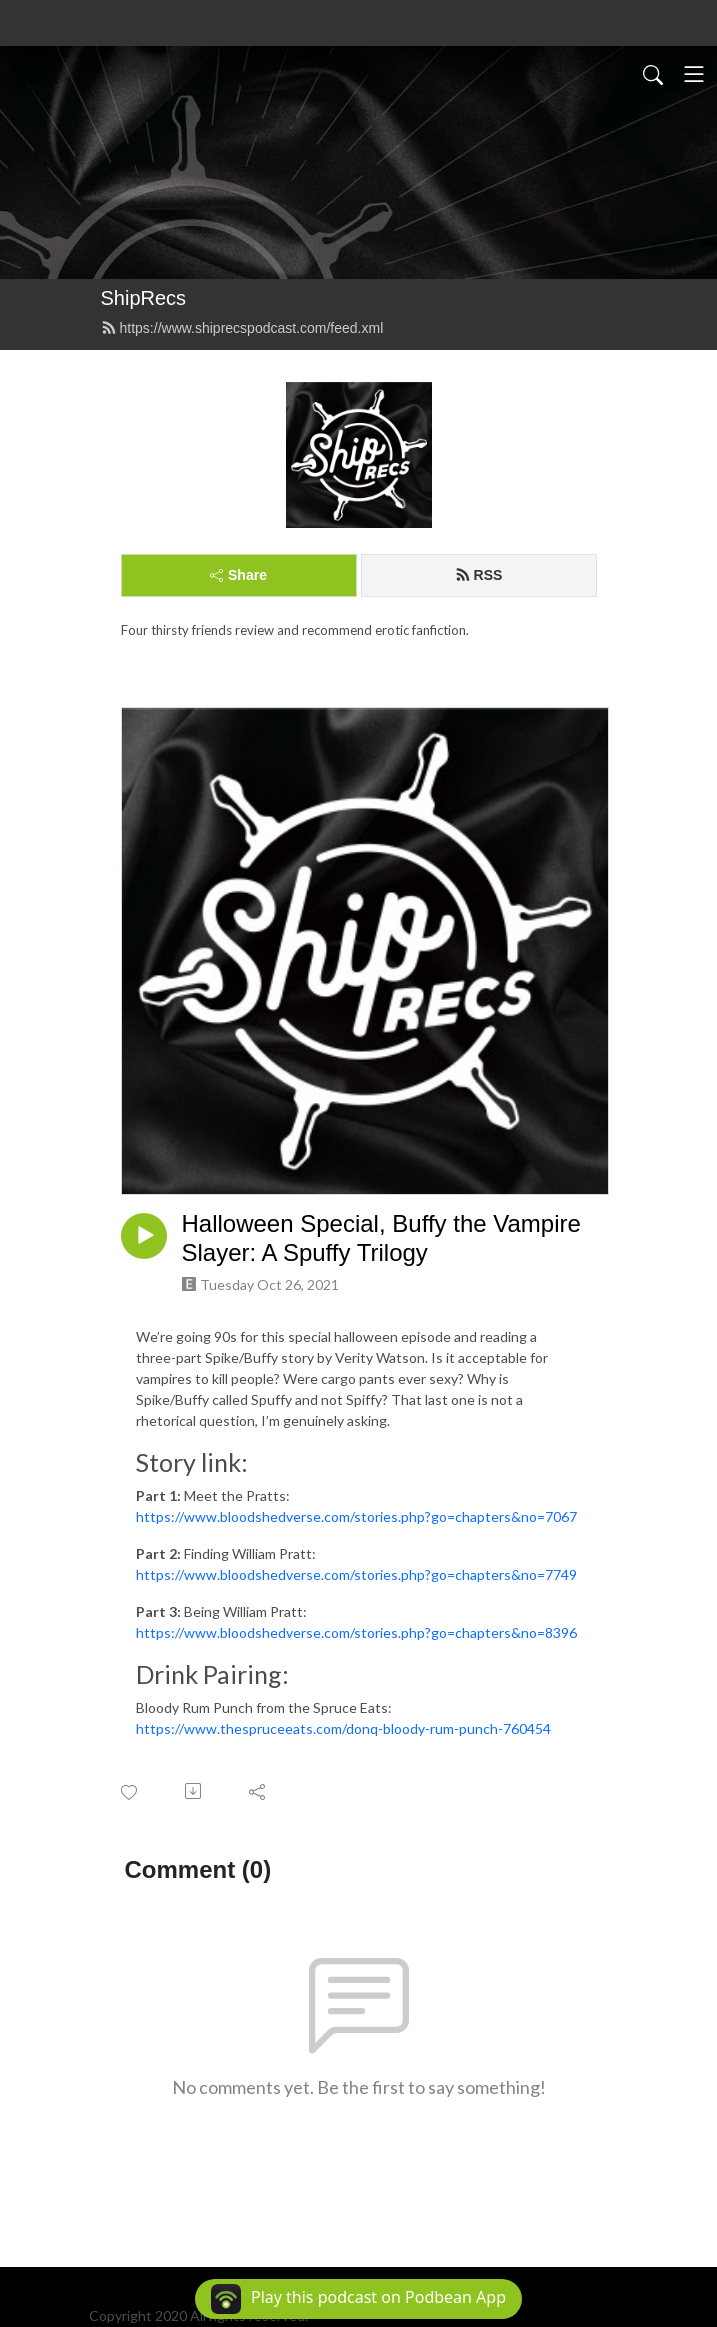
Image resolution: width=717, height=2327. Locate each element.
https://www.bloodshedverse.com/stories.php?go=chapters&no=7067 (356, 1516)
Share (238, 575)
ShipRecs (144, 298)
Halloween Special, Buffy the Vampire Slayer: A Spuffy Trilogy (381, 1238)
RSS (479, 575)
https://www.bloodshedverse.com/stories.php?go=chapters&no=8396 (356, 1632)
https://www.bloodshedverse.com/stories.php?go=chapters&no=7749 (356, 1574)
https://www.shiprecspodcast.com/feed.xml (242, 328)
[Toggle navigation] (694, 74)
